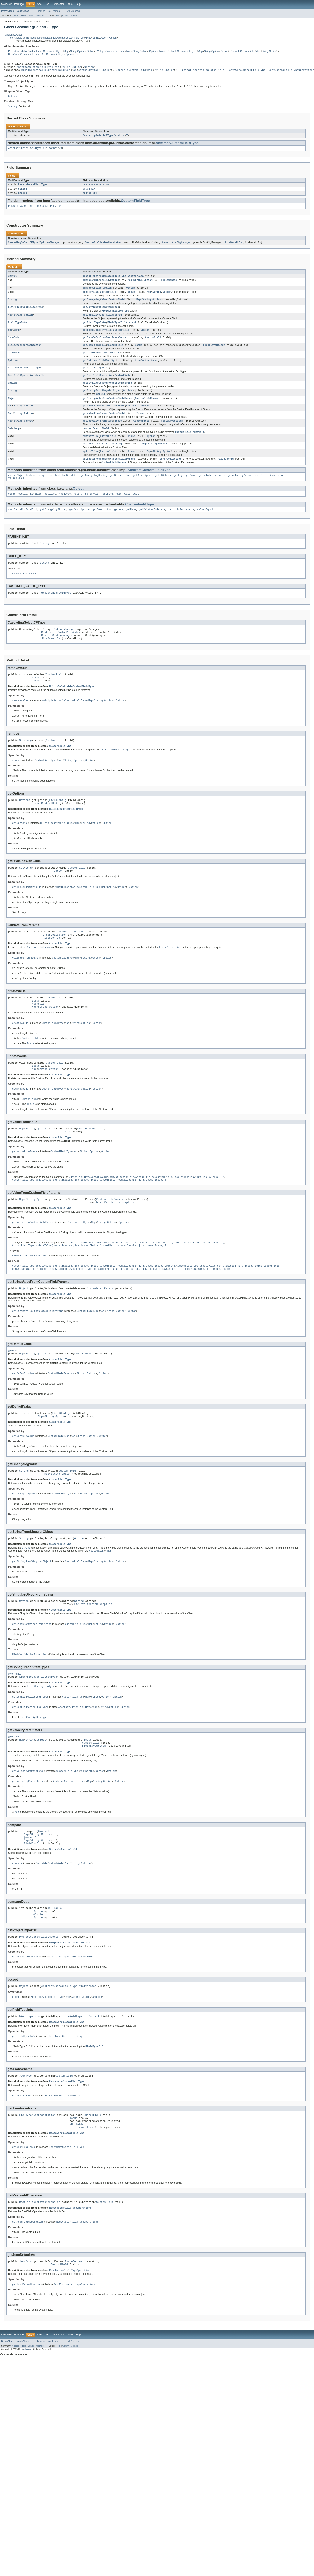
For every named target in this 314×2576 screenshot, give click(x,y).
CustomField (108, 297)
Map (88, 37)
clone (12, 510)
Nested (15, 15)
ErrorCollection (171, 474)
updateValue (91, 466)
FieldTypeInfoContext (121, 330)
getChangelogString (94, 491)
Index (70, 4)
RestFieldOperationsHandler (27, 385)
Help (78, 4)
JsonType (14, 361)
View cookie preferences (13, 2434)
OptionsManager (50, 247)
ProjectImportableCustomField (25, 51)
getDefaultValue (93, 322)
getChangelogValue (95, 305)
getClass (50, 510)
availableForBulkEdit (63, 491)
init (264, 491)
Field (23, 15)
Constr (31, 15)
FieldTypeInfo (17, 330)
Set (10, 337)
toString (107, 510)
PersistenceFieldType (32, 188)
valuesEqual (16, 494)
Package (19, 4)
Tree (46, 4)
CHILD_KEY (89, 192)
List (11, 313)
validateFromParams (96, 474)
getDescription (120, 491)
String (96, 37)
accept (87, 280)
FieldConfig (169, 285)
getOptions (90, 369)
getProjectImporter (96, 377)
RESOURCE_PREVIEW (49, 210)
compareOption (92, 293)
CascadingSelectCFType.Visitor (104, 138)
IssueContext (120, 345)
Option (103, 37)
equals (22, 510)
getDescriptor (142, 491)
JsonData (14, 345)
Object (12, 280)
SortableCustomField (242, 51)
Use (39, 4)
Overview (6, 4)
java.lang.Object (13, 34)
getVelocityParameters (98, 433)
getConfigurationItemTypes (101, 313)
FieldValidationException (115, 1245)
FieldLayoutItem (214, 353)
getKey (178, 491)
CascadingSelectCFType (23, 247)
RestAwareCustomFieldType (24, 54)
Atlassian (27, 2429)
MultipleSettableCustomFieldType (177, 51)
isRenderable (278, 491)
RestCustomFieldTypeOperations (59, 54)
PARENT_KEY (90, 197)
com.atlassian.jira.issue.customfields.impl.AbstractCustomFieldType (47, 37)
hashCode (65, 510)
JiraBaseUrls (233, 247)
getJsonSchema (92, 361)
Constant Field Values (24, 592)
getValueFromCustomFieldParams (104, 418)
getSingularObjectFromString (102, 393)
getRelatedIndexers (211, 491)
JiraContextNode (146, 369)
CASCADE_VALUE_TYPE (96, 188)
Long (16, 337)
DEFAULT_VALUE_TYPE (21, 210)
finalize (36, 510)
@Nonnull (38, 1038)
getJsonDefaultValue (96, 345)
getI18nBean (163, 491)
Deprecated (58, 4)
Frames (41, 11)
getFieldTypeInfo (94, 330)
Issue (131, 297)
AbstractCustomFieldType (35, 68)
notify (78, 510)
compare (88, 285)
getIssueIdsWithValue (97, 337)
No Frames (54, 11)
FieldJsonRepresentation (24, 353)
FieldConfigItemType (29, 313)
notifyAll (91, 510)
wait (118, 510)
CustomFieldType (52, 51)
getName (190, 491)
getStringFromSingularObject (102, 401)
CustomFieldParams (147, 410)
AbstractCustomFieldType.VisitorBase (33, 151)
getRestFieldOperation (98, 385)
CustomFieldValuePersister (103, 247)
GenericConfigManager (176, 247)
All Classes (73, 11)
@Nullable (15, 1397)
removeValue (91, 450)
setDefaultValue (93, 458)
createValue (91, 297)
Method (39, 15)
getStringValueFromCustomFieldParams (108, 410)
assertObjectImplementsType (27, 491)
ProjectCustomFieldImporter (27, 377)
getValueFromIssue (95, 426)
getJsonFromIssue (94, 353)
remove (87, 441)
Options (13, 369)
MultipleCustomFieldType (111, 51)
